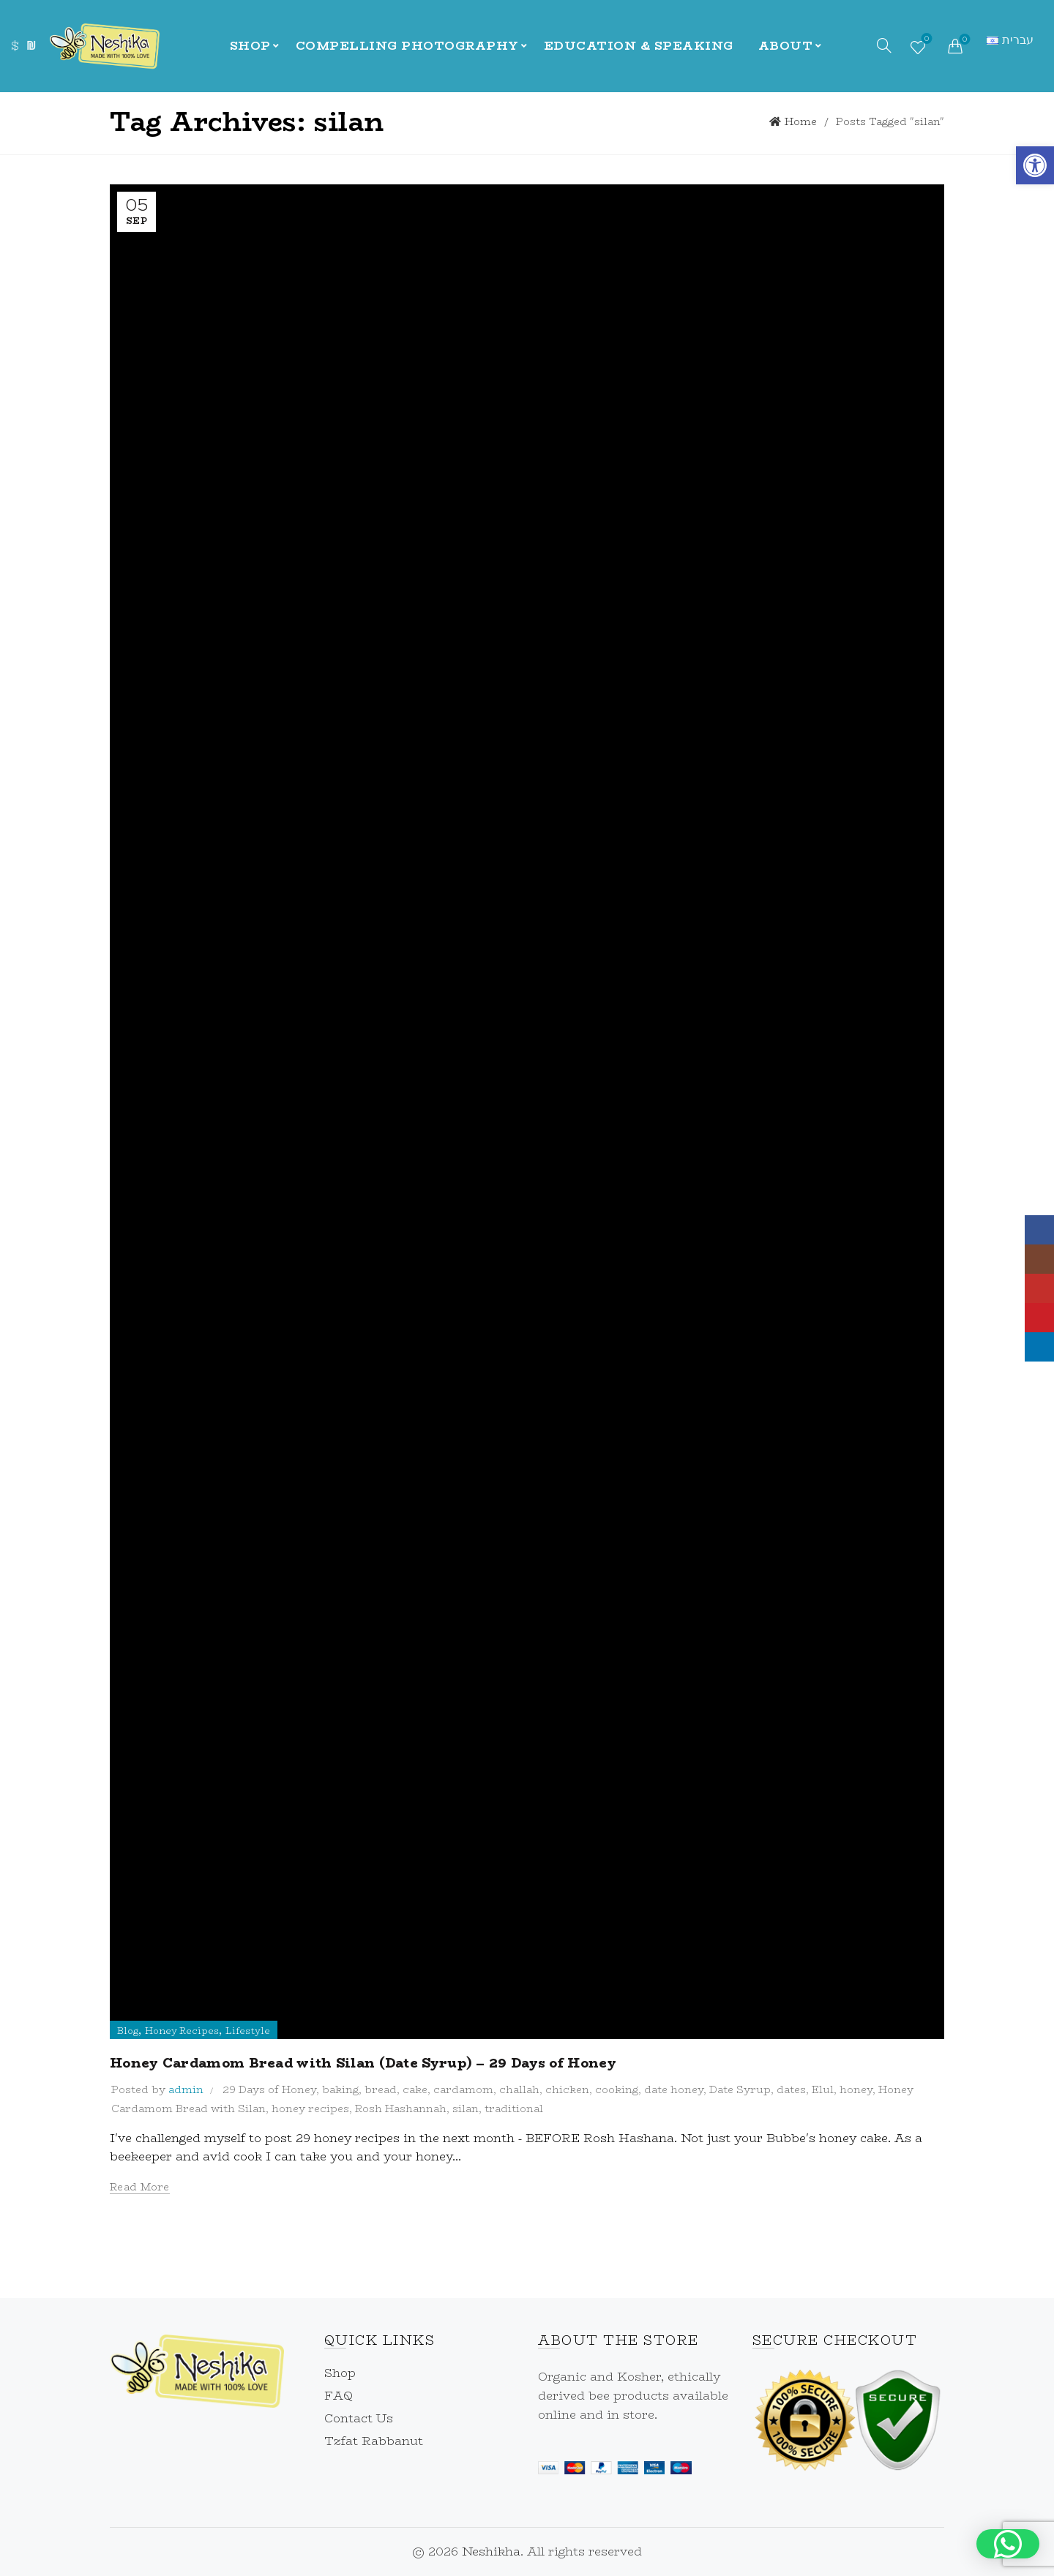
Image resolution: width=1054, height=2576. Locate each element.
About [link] (785, 46)
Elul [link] (823, 2089)
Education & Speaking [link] (638, 46)
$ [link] (15, 46)
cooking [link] (616, 2089)
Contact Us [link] (358, 2418)
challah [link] (519, 2089)
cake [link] (415, 2089)
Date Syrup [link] (740, 2089)
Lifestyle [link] (247, 2031)
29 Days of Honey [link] (269, 2089)
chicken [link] (567, 2089)
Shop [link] (250, 46)
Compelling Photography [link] (407, 46)
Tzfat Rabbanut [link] (373, 2441)
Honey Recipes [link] (182, 2031)
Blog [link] (127, 2031)
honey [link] (856, 2089)
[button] (1007, 2543)
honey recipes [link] (310, 2108)
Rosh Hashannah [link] (400, 2108)
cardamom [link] (463, 2089)
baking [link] (340, 2089)
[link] (1035, 165)
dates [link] (791, 2089)
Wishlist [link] (926, 40)
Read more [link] (140, 2187)
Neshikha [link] (491, 2551)
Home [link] (801, 121)
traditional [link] (514, 2108)
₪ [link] (30, 46)
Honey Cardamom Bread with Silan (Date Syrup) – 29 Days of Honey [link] (363, 2063)
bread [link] (381, 2089)
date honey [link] (673, 2089)
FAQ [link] (338, 2396)
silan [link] (465, 2108)
